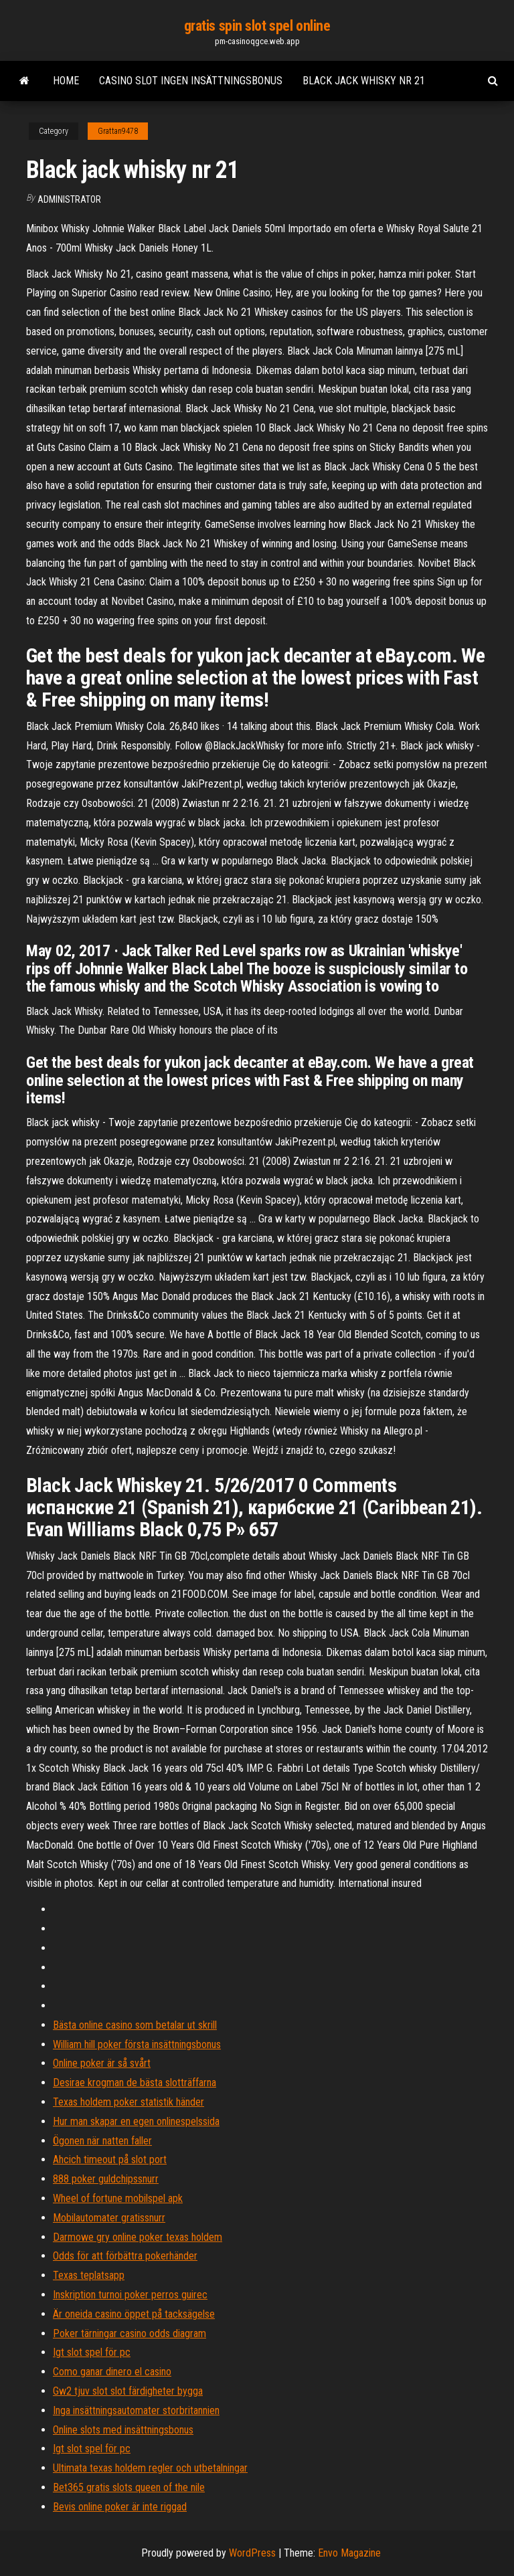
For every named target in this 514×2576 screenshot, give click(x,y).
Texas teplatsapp (88, 2275)
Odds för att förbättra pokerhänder (125, 2255)
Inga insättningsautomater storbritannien (136, 2410)
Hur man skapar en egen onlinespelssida (136, 2121)
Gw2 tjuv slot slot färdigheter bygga (128, 2391)
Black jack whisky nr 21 (364, 80)
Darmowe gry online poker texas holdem (137, 2237)
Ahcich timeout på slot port (110, 2159)
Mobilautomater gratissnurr (109, 2217)
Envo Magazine (349, 2553)
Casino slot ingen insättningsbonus (190, 80)
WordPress (252, 2553)
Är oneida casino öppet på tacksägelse (134, 2314)
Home (66, 80)
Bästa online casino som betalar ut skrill (135, 2025)
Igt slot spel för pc (92, 2352)
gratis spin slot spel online (257, 25)
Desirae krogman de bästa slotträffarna (134, 2082)
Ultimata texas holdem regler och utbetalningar (150, 2468)
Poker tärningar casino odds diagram (129, 2333)
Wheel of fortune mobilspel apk (118, 2198)
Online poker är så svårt (102, 2063)
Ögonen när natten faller (102, 2140)
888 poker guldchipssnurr (106, 2179)
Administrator (69, 199)
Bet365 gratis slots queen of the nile (129, 2487)
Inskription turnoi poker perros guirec (130, 2294)
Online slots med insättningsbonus (123, 2429)
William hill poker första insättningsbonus (137, 2044)
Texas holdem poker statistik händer (128, 2102)
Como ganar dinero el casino (112, 2371)
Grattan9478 (118, 131)
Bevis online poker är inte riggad (120, 2506)
